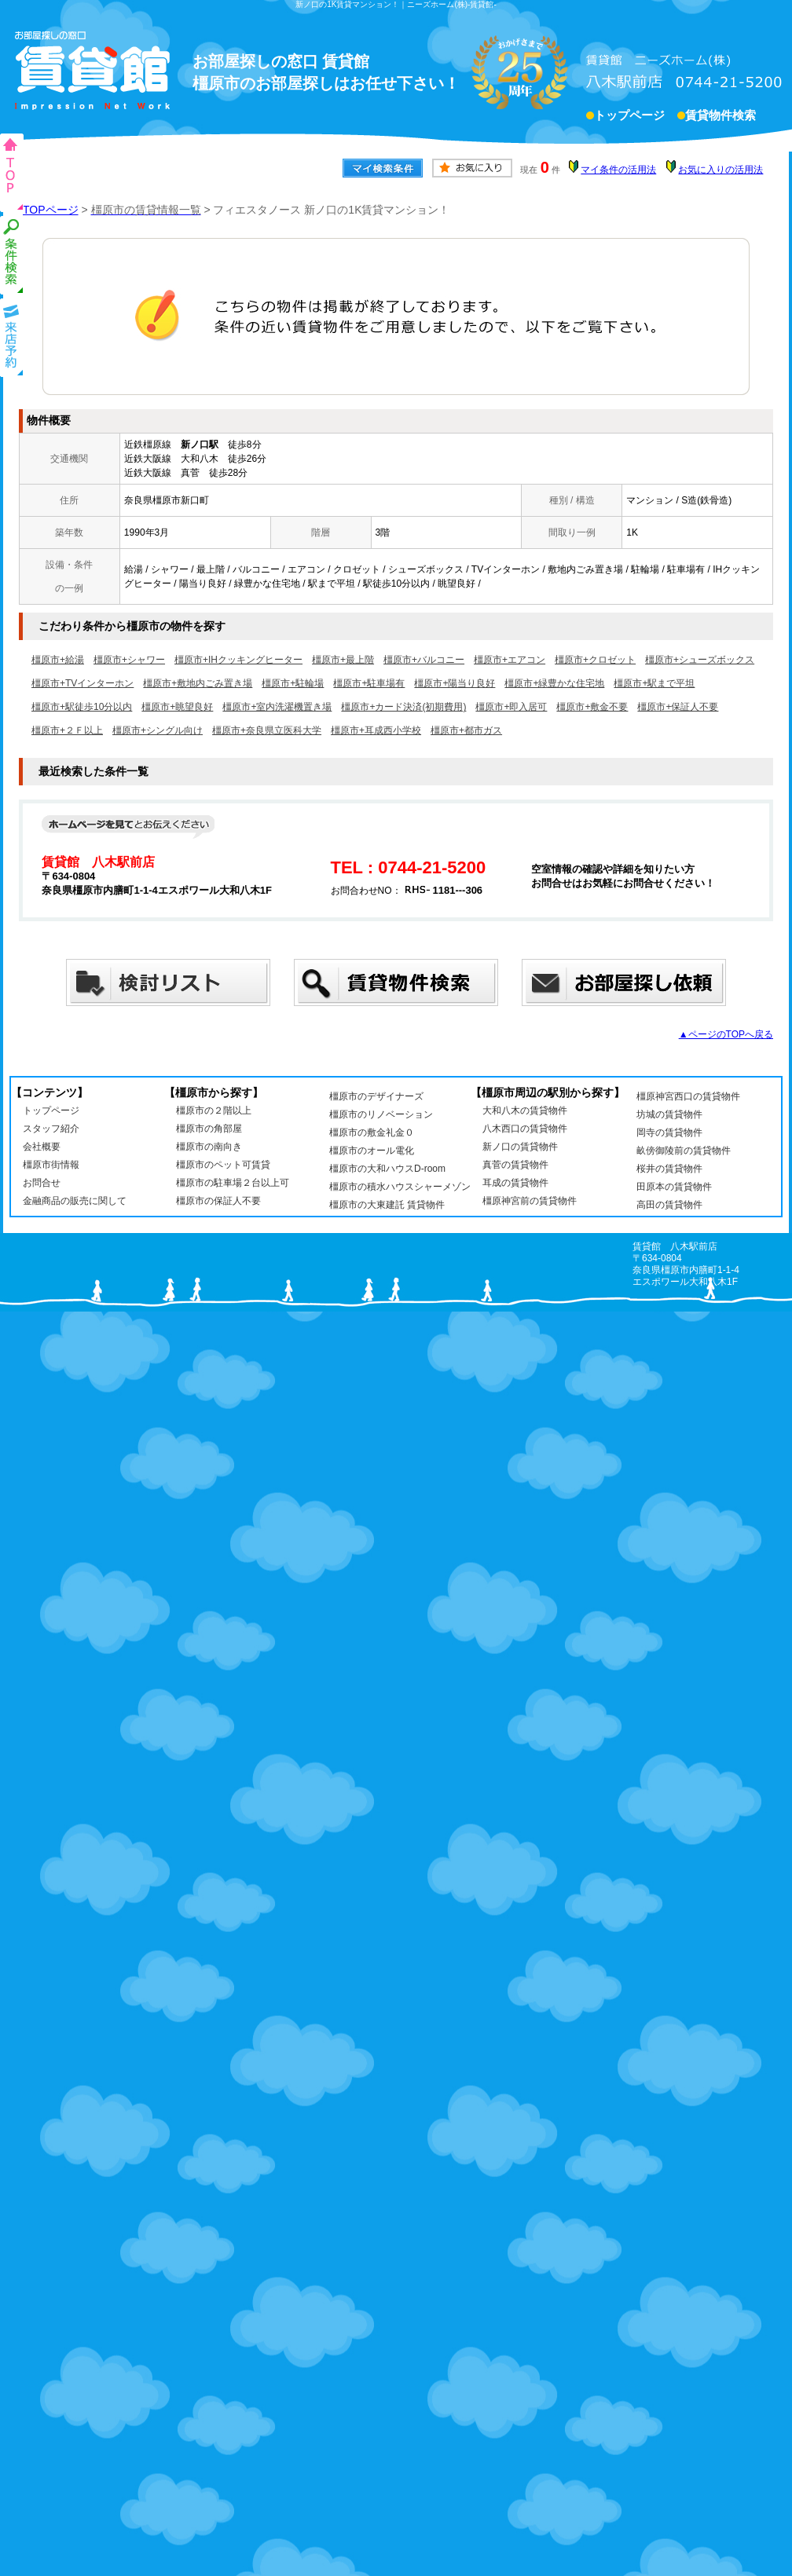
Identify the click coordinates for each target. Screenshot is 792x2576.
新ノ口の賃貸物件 (520, 1146)
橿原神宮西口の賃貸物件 (688, 1096)
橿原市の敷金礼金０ (371, 1132)
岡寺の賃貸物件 (669, 1132)
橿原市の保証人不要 (218, 1200)
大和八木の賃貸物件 (524, 1110)
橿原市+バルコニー (423, 659)
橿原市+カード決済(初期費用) (403, 706)
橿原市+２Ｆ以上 (67, 730)
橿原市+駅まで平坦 (654, 683)
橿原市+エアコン (509, 659)
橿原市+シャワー (129, 659)
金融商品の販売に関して (74, 1200)
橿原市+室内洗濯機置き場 (277, 706)
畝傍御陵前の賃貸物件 (683, 1150)
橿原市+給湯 (57, 659)
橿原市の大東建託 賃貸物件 (387, 1204)
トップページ (629, 117)
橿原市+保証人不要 (677, 706)
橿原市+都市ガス (466, 730)
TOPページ (51, 209)
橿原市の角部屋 (209, 1128)
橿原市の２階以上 (213, 1110)
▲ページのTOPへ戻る (726, 1034)
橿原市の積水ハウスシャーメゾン (400, 1186)
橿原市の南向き (209, 1146)
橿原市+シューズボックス (699, 659)
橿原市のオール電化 (371, 1150)
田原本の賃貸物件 (674, 1186)
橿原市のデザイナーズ (376, 1096)
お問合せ (41, 1182)
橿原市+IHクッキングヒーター (238, 659)
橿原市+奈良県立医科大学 (266, 730)
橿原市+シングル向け (157, 730)
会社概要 (41, 1146)
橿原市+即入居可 (511, 706)
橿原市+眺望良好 (177, 706)
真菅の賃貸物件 (515, 1164)
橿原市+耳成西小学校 (376, 730)
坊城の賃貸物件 (669, 1114)
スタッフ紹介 (51, 1128)
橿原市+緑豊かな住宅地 (554, 683)
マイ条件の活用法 (618, 169)
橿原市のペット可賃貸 (223, 1164)
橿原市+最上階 (343, 659)
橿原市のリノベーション (381, 1114)
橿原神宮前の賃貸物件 (529, 1200)
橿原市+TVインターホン (82, 683)
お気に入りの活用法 (720, 169)
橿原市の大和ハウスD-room (387, 1168)
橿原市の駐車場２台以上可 (232, 1182)
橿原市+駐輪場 (293, 683)
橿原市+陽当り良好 (454, 683)
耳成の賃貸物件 (515, 1182)
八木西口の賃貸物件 (524, 1128)
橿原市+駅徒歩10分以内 (81, 706)
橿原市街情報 (51, 1164)
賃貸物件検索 (720, 117)
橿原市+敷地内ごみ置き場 (197, 683)
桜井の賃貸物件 (669, 1168)
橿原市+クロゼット (595, 659)
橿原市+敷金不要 (592, 706)
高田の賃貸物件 (669, 1204)
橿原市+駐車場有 (369, 683)
